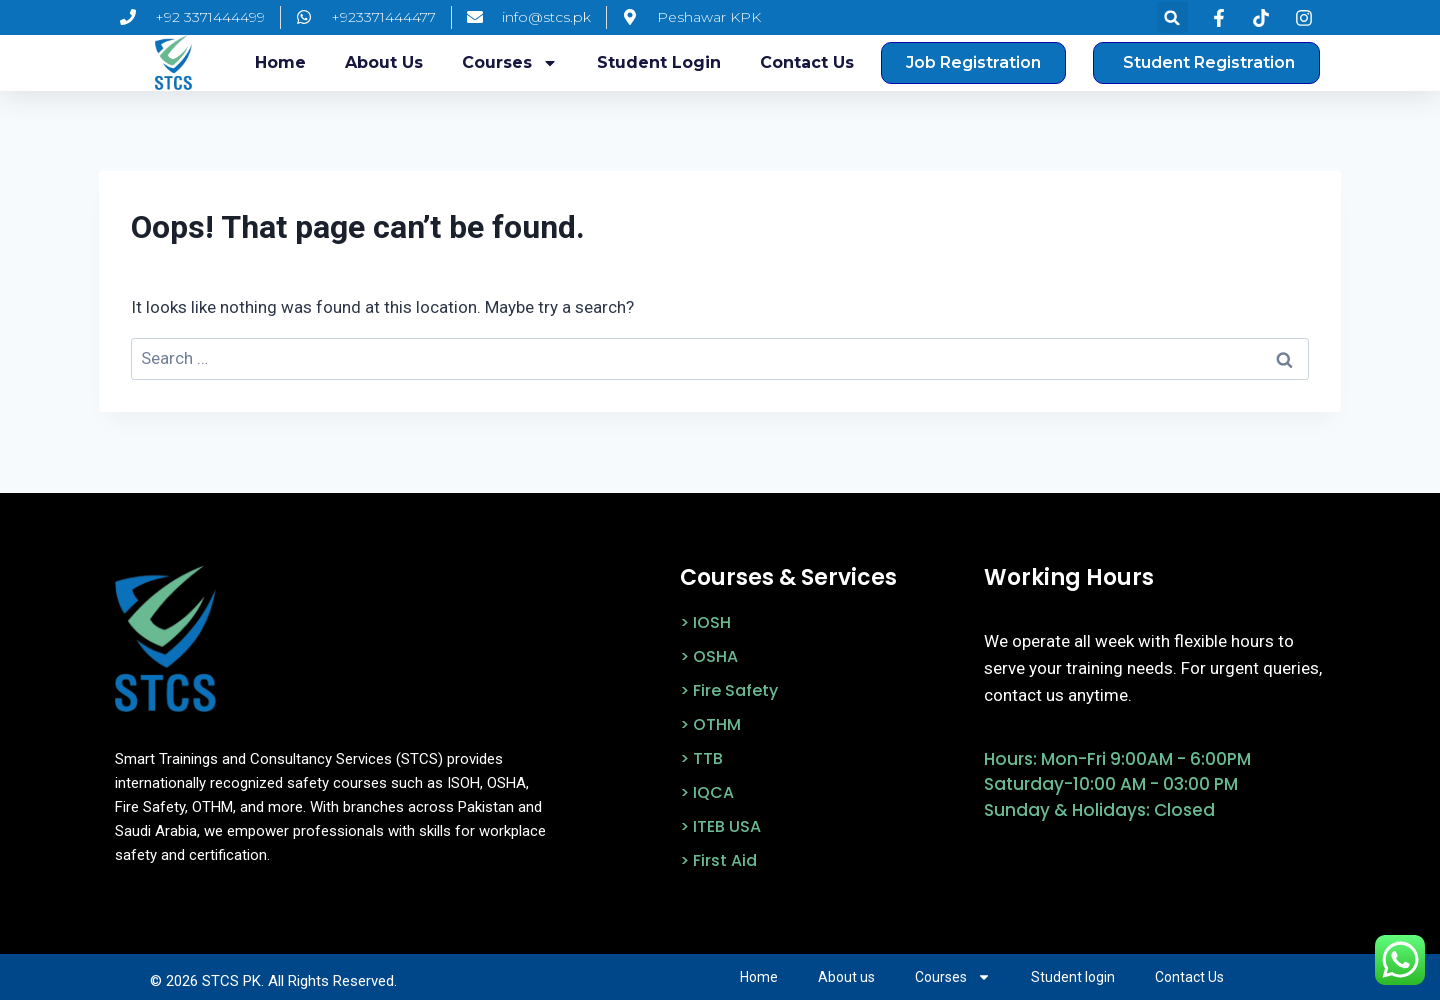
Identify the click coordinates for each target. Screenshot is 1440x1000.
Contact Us (807, 62)
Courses (510, 63)
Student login (659, 62)
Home (280, 62)
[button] (1172, 17)
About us (384, 62)
